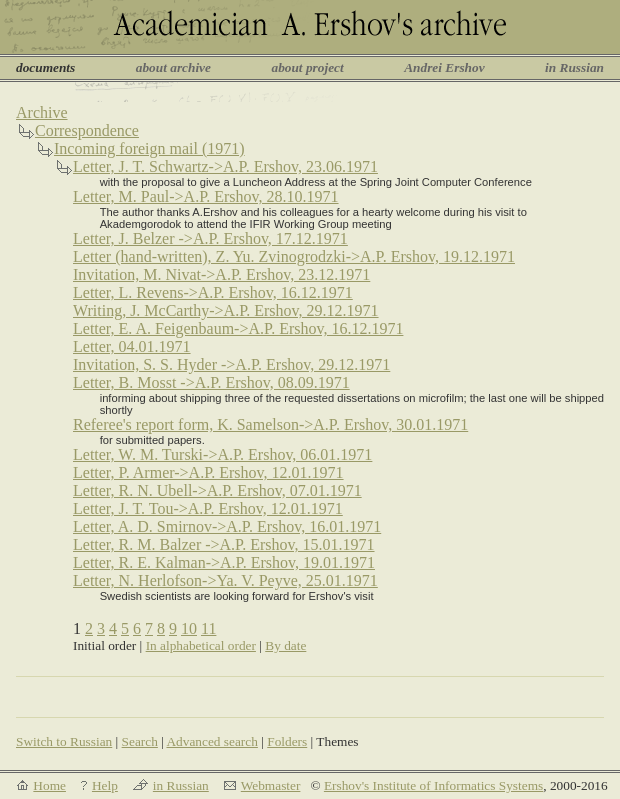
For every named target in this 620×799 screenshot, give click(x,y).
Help (105, 785)
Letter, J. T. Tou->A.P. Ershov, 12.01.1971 (208, 508)
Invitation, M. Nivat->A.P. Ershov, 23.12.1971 (221, 274)
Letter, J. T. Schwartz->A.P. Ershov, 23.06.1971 (225, 166)
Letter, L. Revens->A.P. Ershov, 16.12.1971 (213, 292)
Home (49, 785)
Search (140, 741)
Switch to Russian (64, 741)
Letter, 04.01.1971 (132, 346)
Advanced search (211, 741)
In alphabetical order (201, 645)
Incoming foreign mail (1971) (149, 148)
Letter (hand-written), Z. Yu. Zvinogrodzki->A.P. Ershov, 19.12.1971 (294, 256)
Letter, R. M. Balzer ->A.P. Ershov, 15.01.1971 (224, 544)
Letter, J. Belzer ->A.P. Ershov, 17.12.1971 (210, 238)
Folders (287, 741)
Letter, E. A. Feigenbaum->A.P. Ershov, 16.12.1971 (238, 328)
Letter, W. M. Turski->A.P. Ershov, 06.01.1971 (222, 454)
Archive (42, 112)
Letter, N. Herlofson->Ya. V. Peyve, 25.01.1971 (225, 580)
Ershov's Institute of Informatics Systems (433, 785)
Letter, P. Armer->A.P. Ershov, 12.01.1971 (208, 472)
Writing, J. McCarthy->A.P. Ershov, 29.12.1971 (226, 310)
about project (307, 67)
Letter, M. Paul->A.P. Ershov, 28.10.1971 (206, 196)
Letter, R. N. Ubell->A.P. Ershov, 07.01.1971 (217, 490)
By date (285, 645)
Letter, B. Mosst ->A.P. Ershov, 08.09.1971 (211, 382)
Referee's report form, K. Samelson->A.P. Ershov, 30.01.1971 (270, 424)
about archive (173, 67)
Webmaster (271, 785)
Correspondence (87, 130)
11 (208, 628)
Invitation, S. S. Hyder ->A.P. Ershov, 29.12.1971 (231, 364)
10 (189, 628)
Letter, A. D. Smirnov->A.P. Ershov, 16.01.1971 (227, 526)
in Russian (574, 67)
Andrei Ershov (444, 67)
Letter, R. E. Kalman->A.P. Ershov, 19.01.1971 (224, 562)
